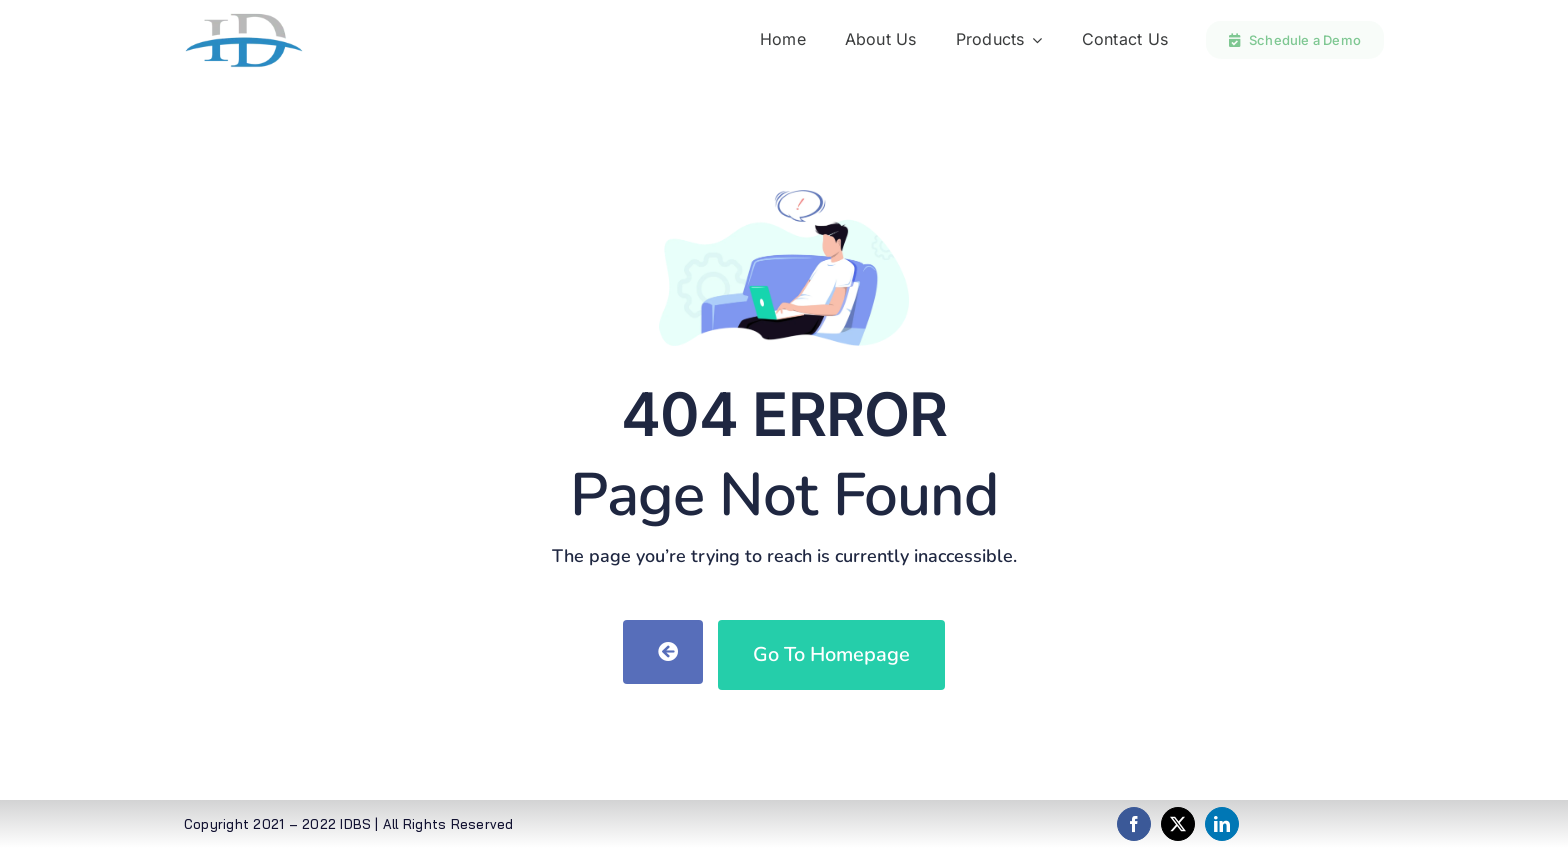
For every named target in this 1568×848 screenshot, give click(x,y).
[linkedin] (1222, 824)
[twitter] (1178, 824)
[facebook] (1134, 824)
